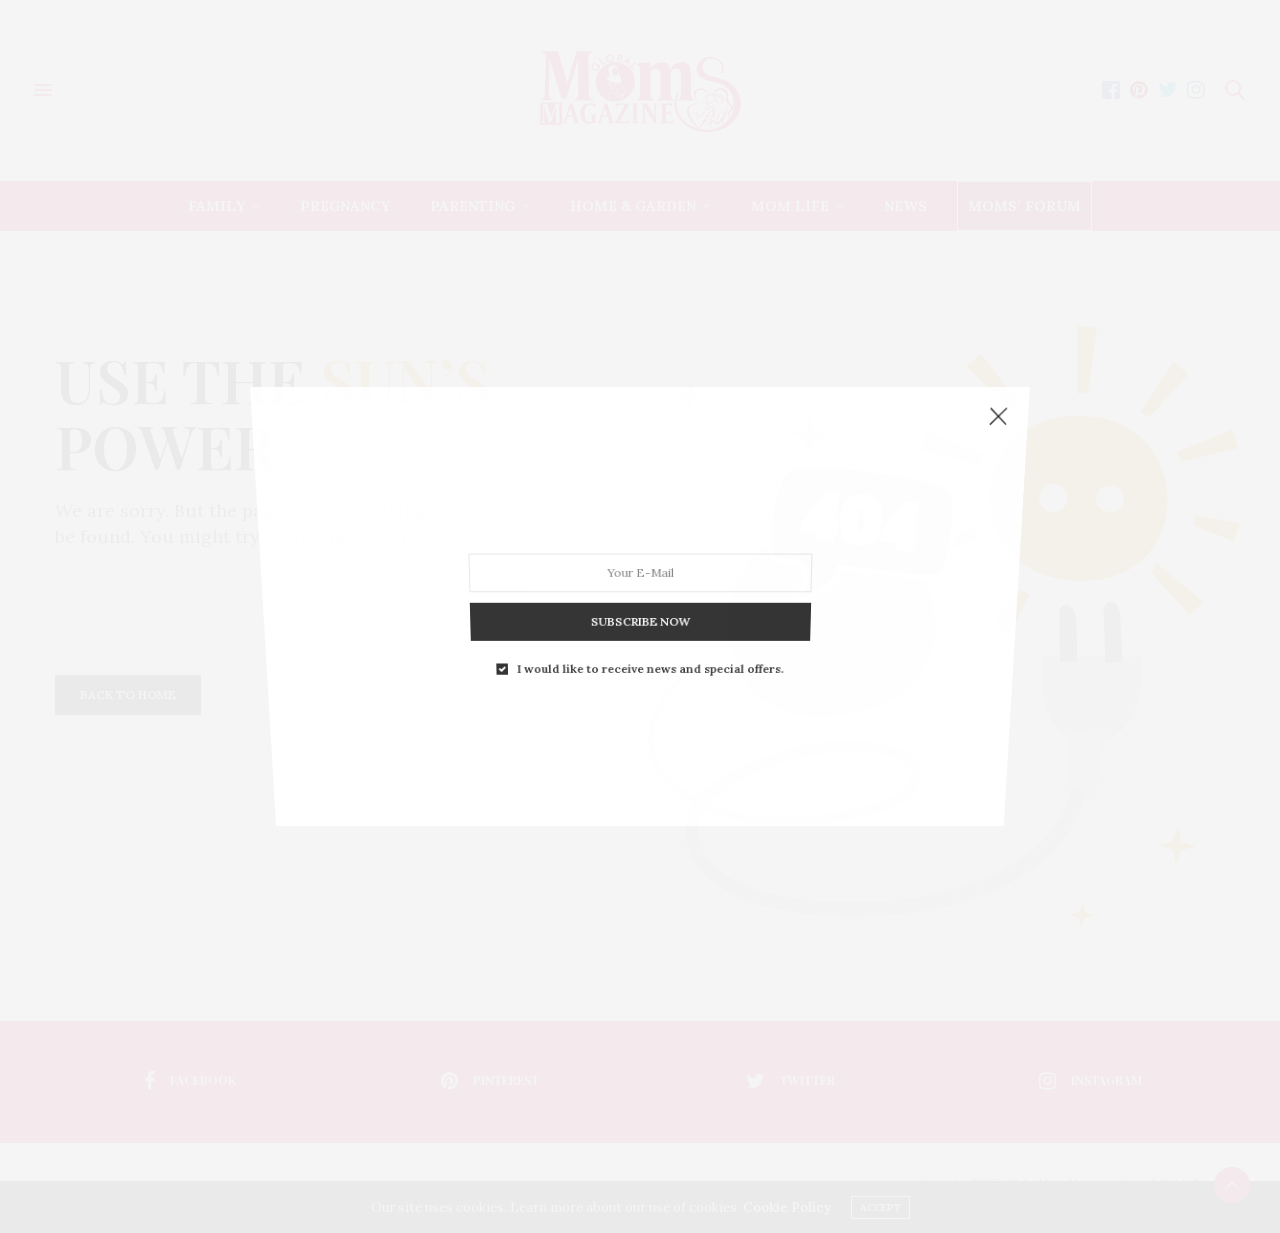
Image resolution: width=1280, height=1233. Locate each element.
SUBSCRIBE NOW (640, 558)
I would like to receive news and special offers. (649, 588)
